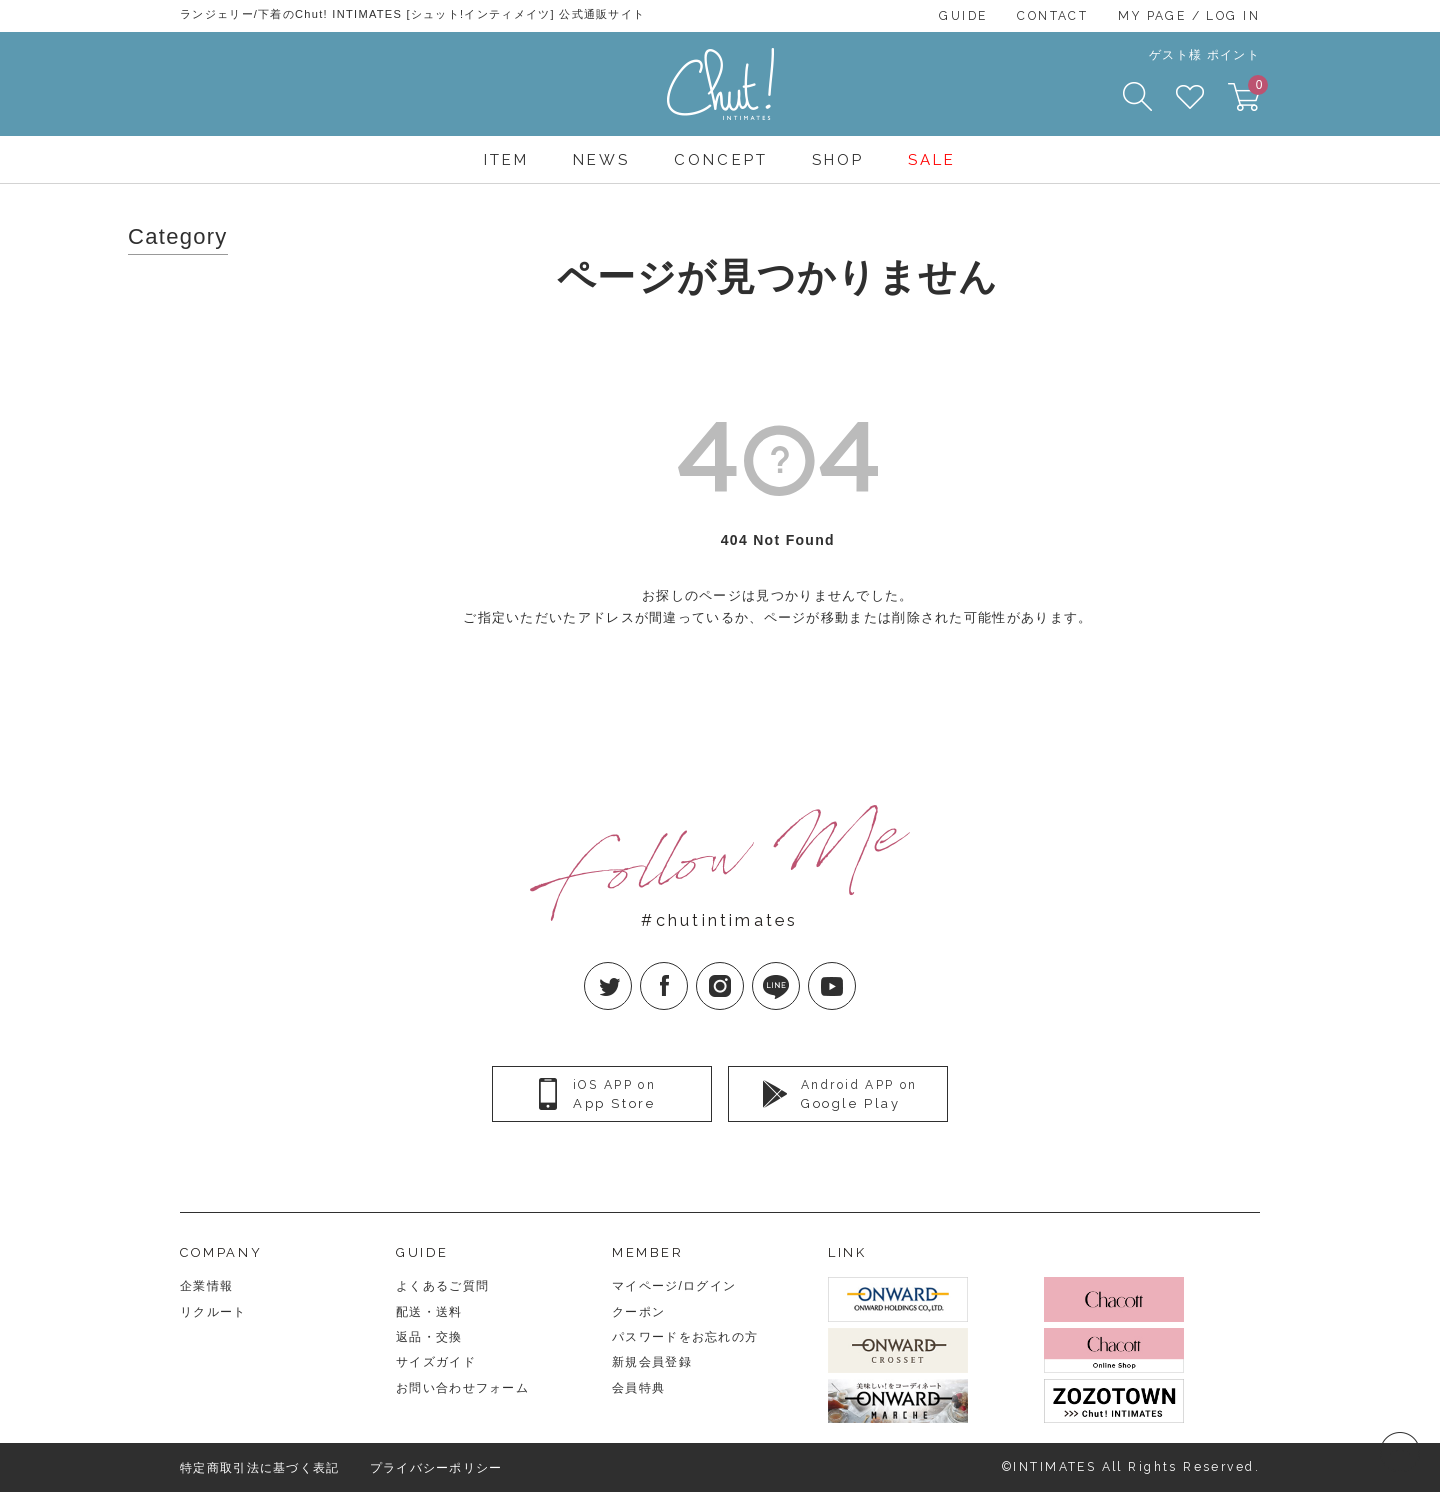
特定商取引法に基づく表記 (260, 1468)
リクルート (213, 1312)
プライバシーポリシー (436, 1468)
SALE (932, 160)
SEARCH (1137, 96)
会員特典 (638, 1388)
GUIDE (963, 16)
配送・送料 (429, 1312)
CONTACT (1052, 16)
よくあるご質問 (442, 1286)
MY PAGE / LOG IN (1189, 16)
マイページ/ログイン (674, 1286)
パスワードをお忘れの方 (685, 1337)
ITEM (506, 160)
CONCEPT (720, 160)
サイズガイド (436, 1362)
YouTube (855, 969)
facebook (687, 969)
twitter (631, 969)
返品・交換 (429, 1337)
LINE (799, 969)
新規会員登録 (652, 1362)
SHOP (838, 160)
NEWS (601, 160)
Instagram (743, 969)
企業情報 (206, 1286)
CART (1254, 91)
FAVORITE (1190, 97)
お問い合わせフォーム (462, 1388)
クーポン (638, 1312)
